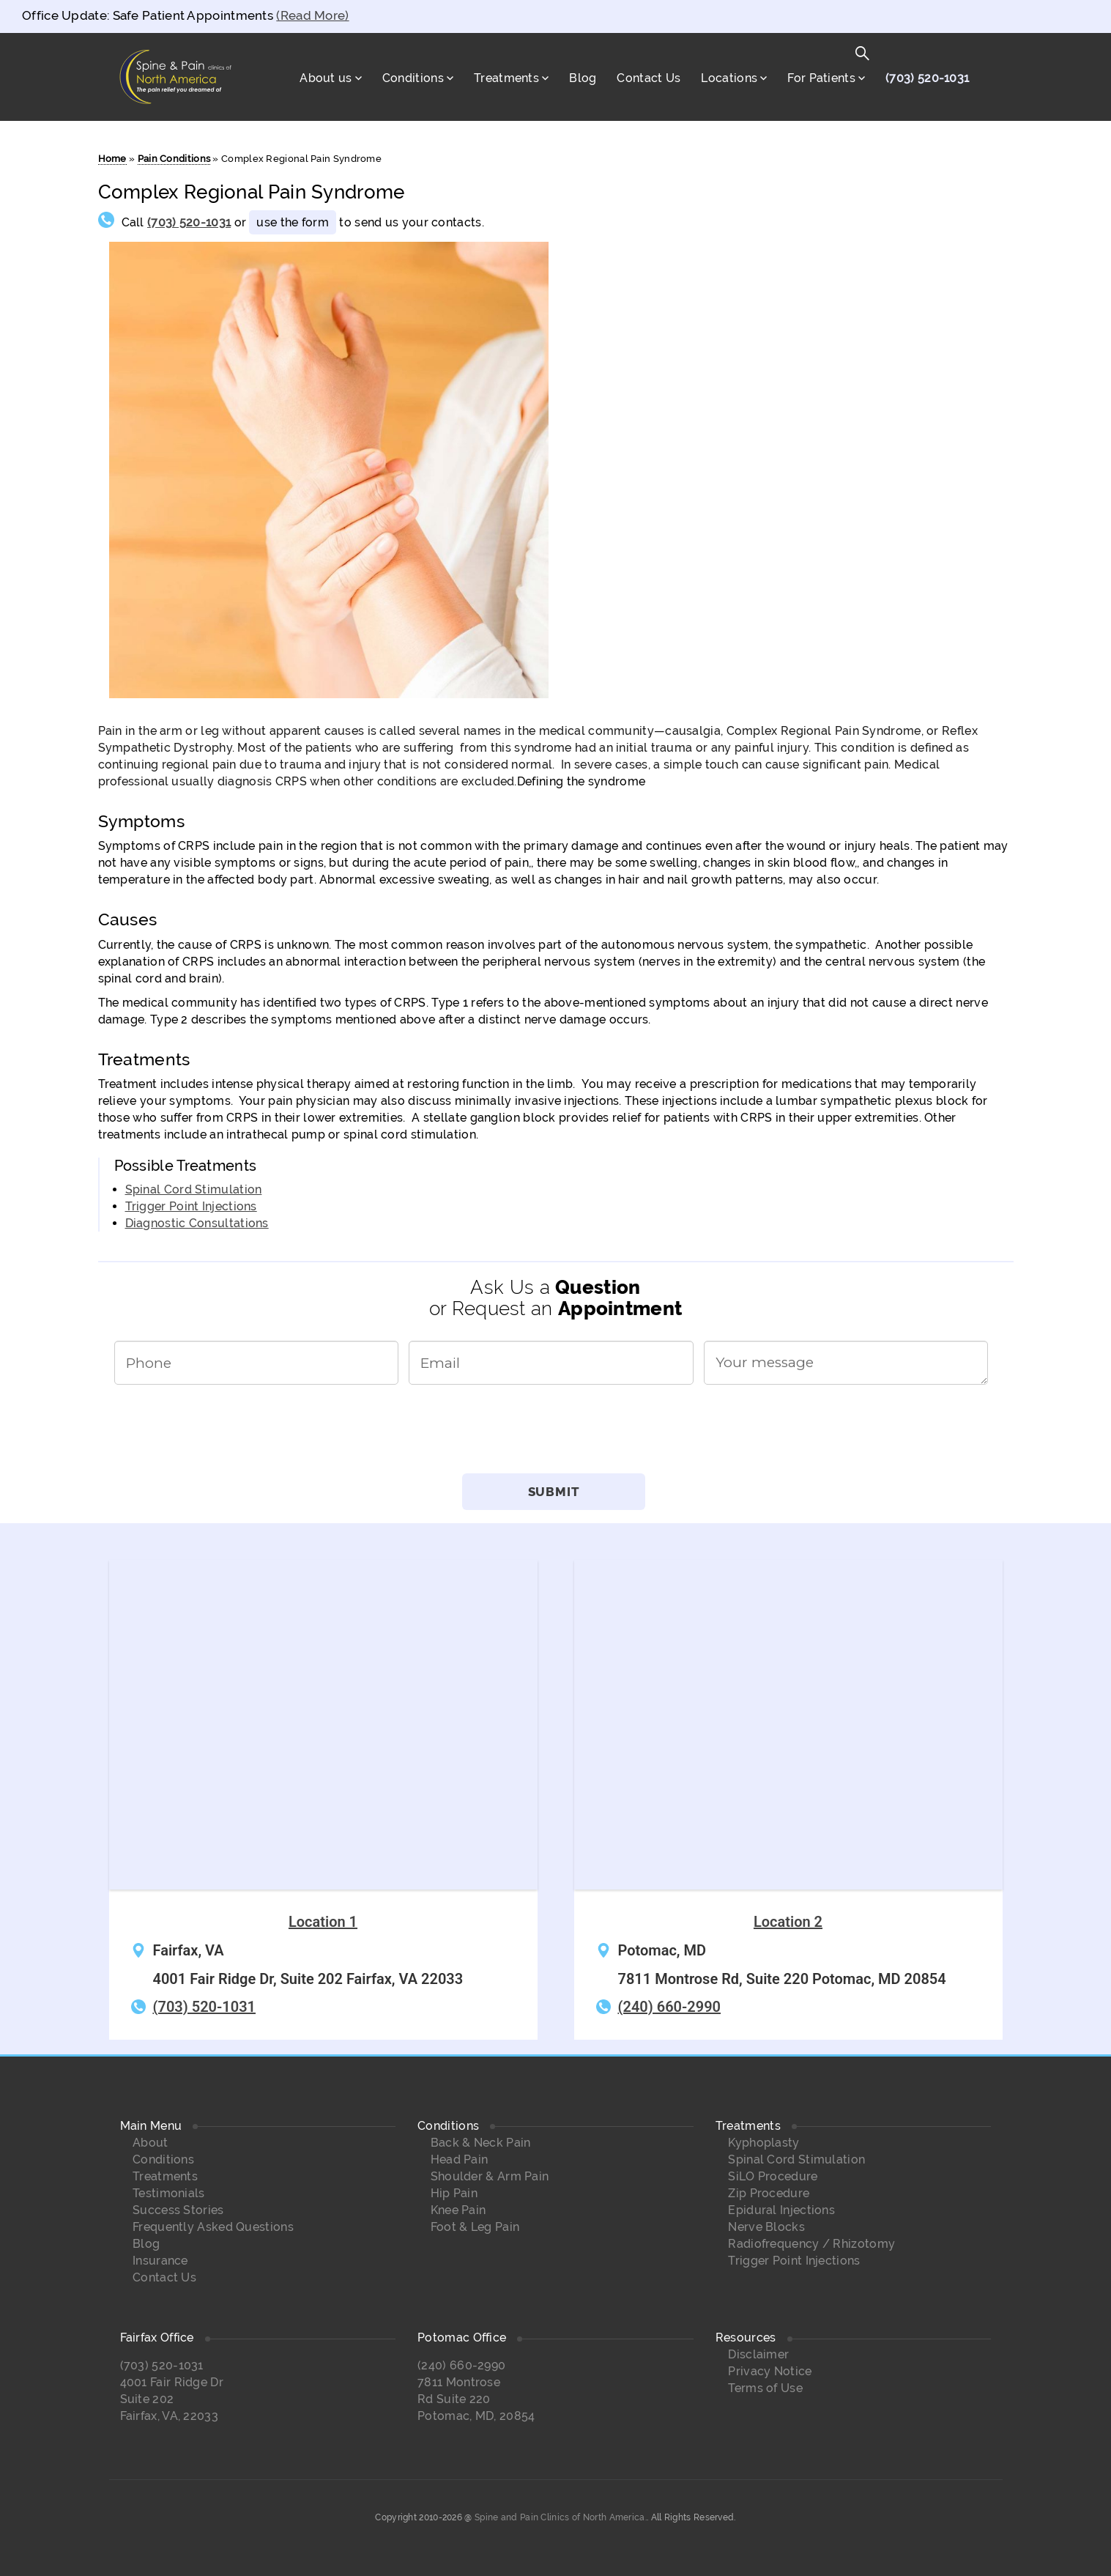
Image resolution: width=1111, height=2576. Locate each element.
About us (326, 78)
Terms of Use (765, 2388)
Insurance (160, 2261)
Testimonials (169, 2193)
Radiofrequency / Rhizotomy (811, 2244)
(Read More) (312, 15)
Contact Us (648, 78)
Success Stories (178, 2210)
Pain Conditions (174, 158)
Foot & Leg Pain (475, 2227)
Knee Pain (458, 2210)
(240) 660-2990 (669, 2007)
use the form (292, 222)
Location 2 (788, 1922)
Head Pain (459, 2159)
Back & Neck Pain (481, 2143)
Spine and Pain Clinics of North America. (561, 2517)
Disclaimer (758, 2354)
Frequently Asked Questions (213, 2227)
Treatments (506, 78)
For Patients (821, 78)
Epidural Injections (781, 2210)
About (150, 2143)
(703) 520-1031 (927, 78)
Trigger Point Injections (191, 1206)
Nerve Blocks (766, 2227)
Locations (729, 78)
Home (112, 158)
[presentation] (556, 1435)
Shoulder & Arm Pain (490, 2176)
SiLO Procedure (772, 2176)
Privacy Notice (769, 2371)
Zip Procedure (768, 2193)
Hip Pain (454, 2193)
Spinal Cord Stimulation (193, 1189)
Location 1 (323, 1922)
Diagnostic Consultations (197, 1223)
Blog (582, 78)
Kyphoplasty (763, 2143)
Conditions (413, 78)
